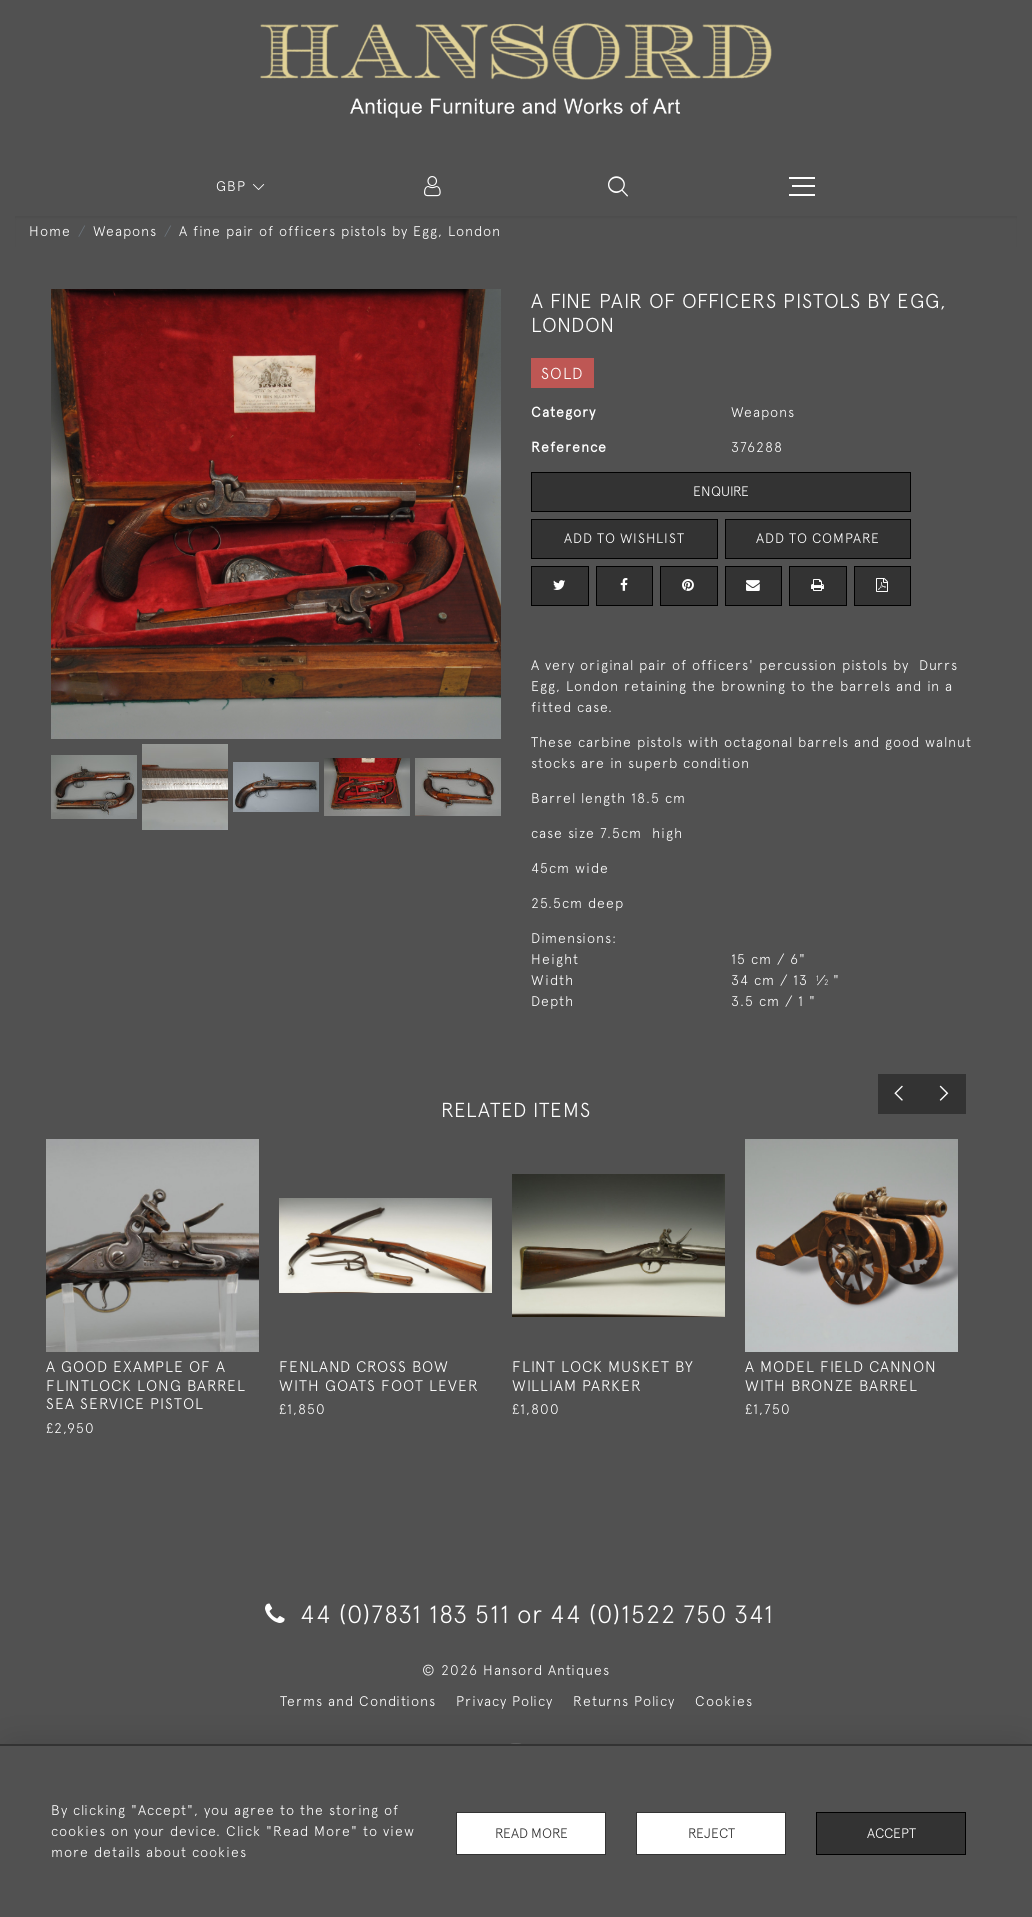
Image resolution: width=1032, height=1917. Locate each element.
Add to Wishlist (624, 538)
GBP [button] (233, 186)
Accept (891, 1831)
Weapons (125, 231)
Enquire (721, 491)
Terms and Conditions (358, 1701)
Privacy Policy (504, 1701)
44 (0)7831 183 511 (387, 1613)
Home (50, 231)
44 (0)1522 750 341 (662, 1613)
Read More (531, 1831)
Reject (711, 1831)
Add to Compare (818, 538)
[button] (618, 186)
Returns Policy (624, 1701)
